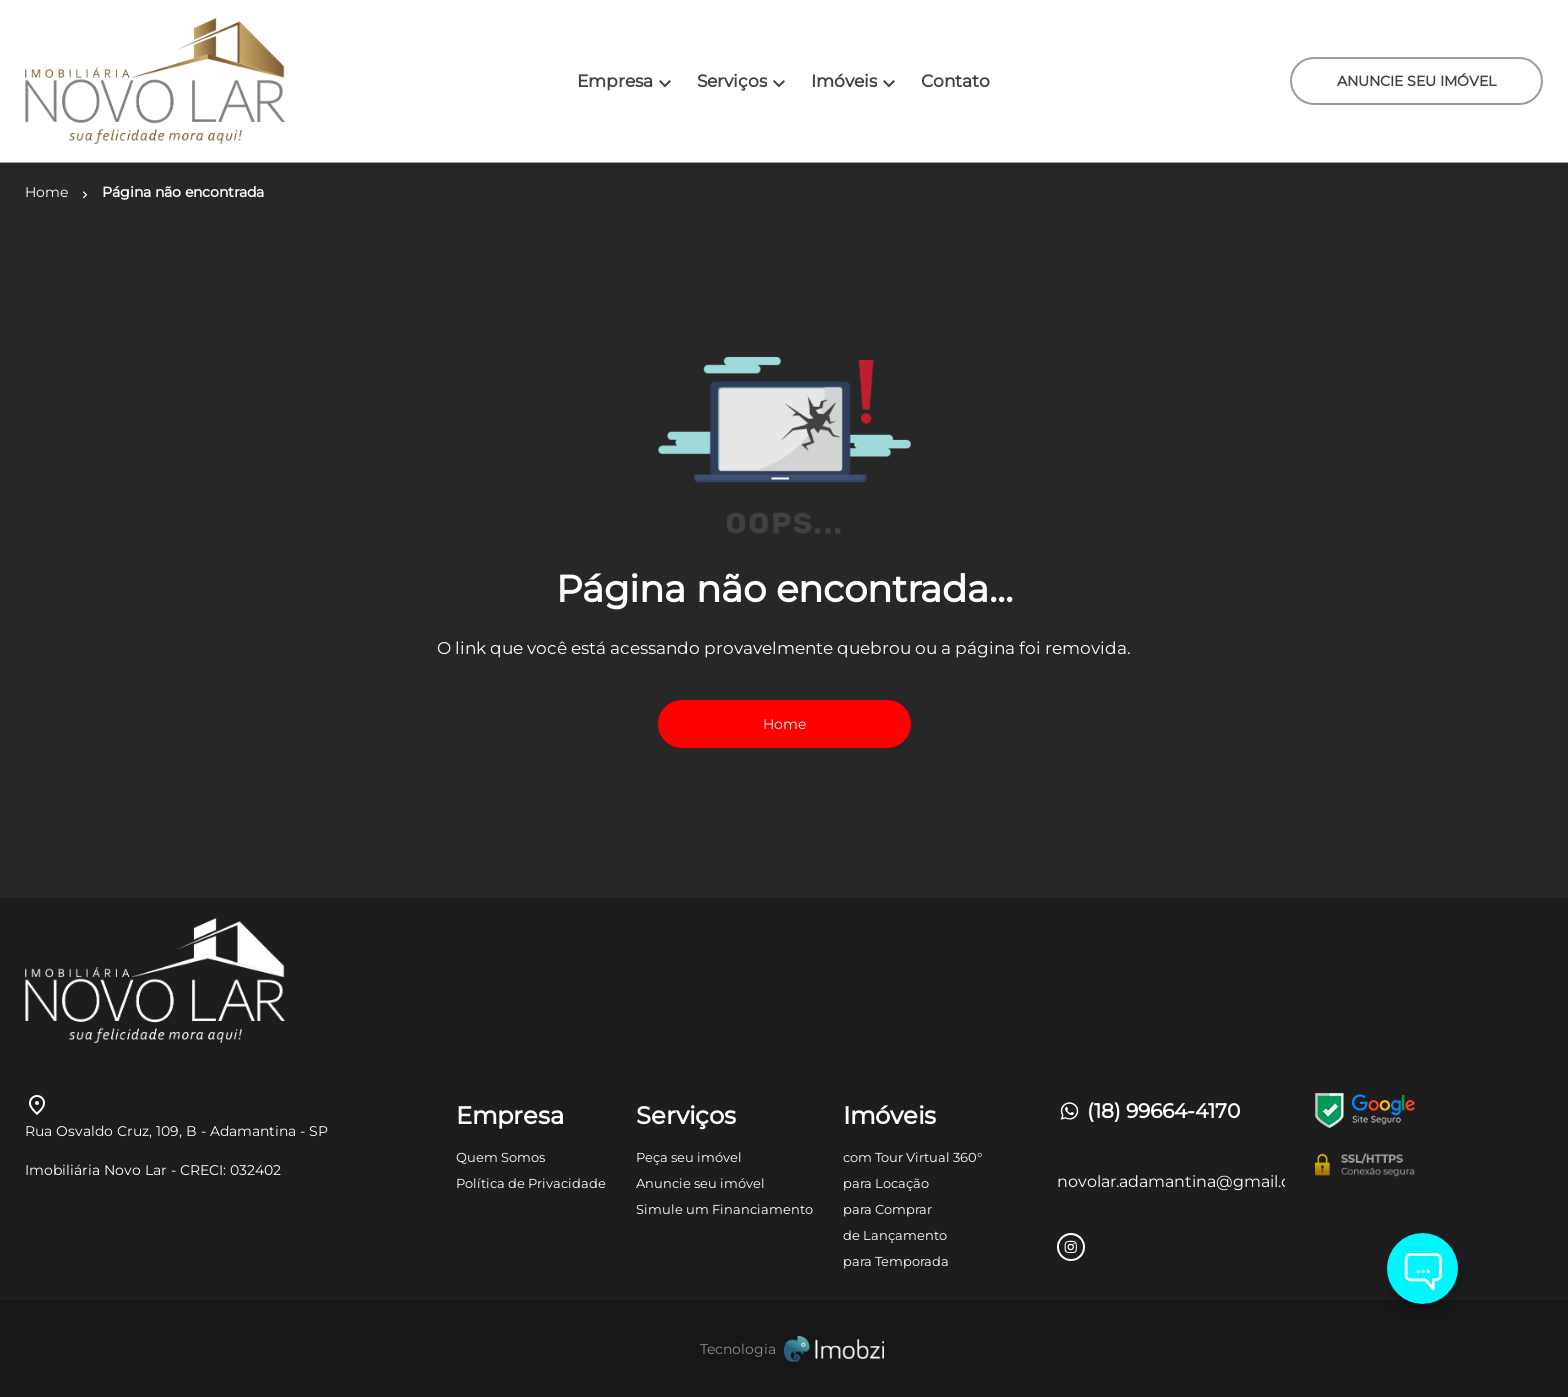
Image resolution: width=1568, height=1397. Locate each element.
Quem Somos (500, 1157)
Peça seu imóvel (689, 1157)
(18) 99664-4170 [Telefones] (1148, 1111)
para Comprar (887, 1209)
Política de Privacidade (531, 1183)
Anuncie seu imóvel (700, 1183)
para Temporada (896, 1261)
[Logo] (151, 81)
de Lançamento (895, 1235)
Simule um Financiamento (724, 1209)
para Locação (886, 1183)
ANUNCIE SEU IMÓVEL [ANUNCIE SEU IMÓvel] (1416, 81)
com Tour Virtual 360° (912, 1157)
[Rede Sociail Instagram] (1071, 1247)
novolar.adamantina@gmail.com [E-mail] (1171, 1181)
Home (784, 724)
